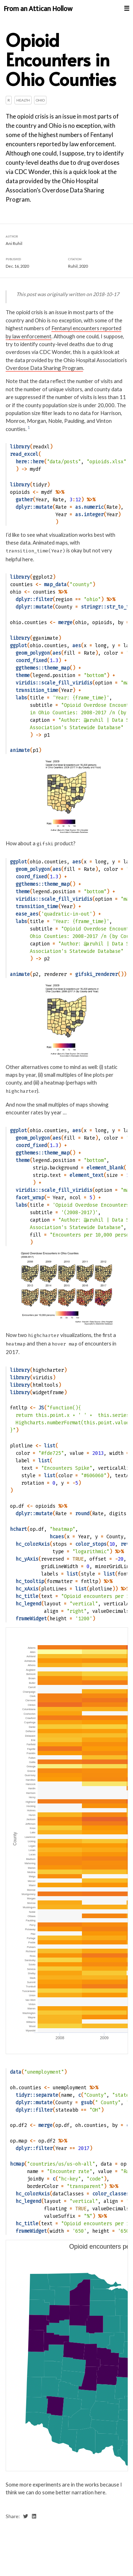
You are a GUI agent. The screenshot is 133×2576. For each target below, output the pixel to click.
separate (46, 2095)
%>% (59, 492)
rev (125, 1544)
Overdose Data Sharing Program (44, 368)
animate (20, 750)
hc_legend (28, 1603)
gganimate (45, 638)
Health (23, 100)
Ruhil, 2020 (78, 266)
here (38, 462)
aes (76, 645)
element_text (87, 1175)
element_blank (105, 1167)
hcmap (17, 2164)
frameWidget (31, 1618)
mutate (43, 507)
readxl (41, 447)
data (15, 2072)
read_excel (24, 454)
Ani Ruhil (14, 243)
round (82, 1514)
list (49, 1446)
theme (23, 675)
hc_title (27, 1596)
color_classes (110, 2194)
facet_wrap (30, 1197)
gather (24, 499)
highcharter (48, 1370)
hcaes (57, 1536)
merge (65, 622)
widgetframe (48, 1392)
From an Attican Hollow (38, 9)
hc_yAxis (27, 1559)
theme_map (57, 668)
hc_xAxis (27, 1589)
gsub (86, 2102)
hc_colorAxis (33, 1544)
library (20, 447)
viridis (42, 1377)
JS (41, 1408)
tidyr (40, 484)
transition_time (37, 690)
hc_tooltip (30, 1581)
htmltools (45, 1385)
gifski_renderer (96, 974)
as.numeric (89, 507)
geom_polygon (33, 653)
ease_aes (27, 914)
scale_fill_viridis (66, 683)
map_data (55, 585)
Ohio (40, 100)
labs (21, 697)
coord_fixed (31, 660)
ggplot (18, 645)
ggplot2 (42, 577)
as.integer (89, 514)
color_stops (90, 1544)
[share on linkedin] (34, 2516)
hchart (18, 1529)
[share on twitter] (26, 2516)
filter (43, 599)
